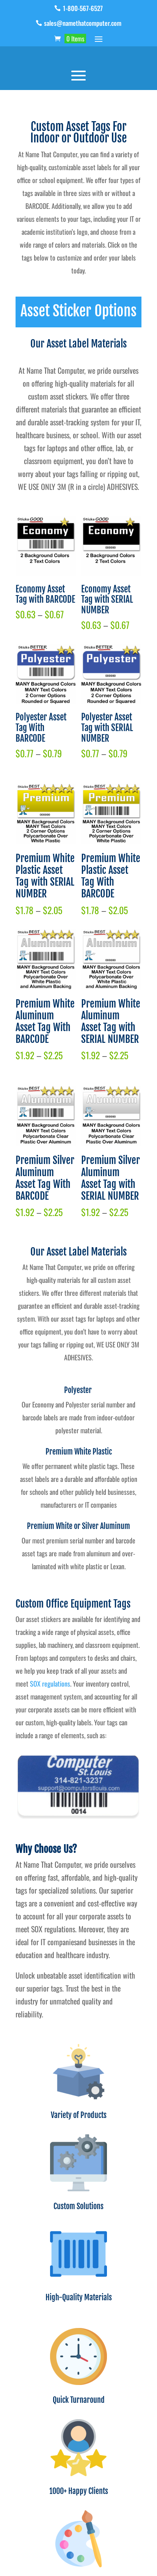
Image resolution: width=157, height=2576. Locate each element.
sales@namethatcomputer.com (82, 23)
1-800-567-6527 (83, 8)
